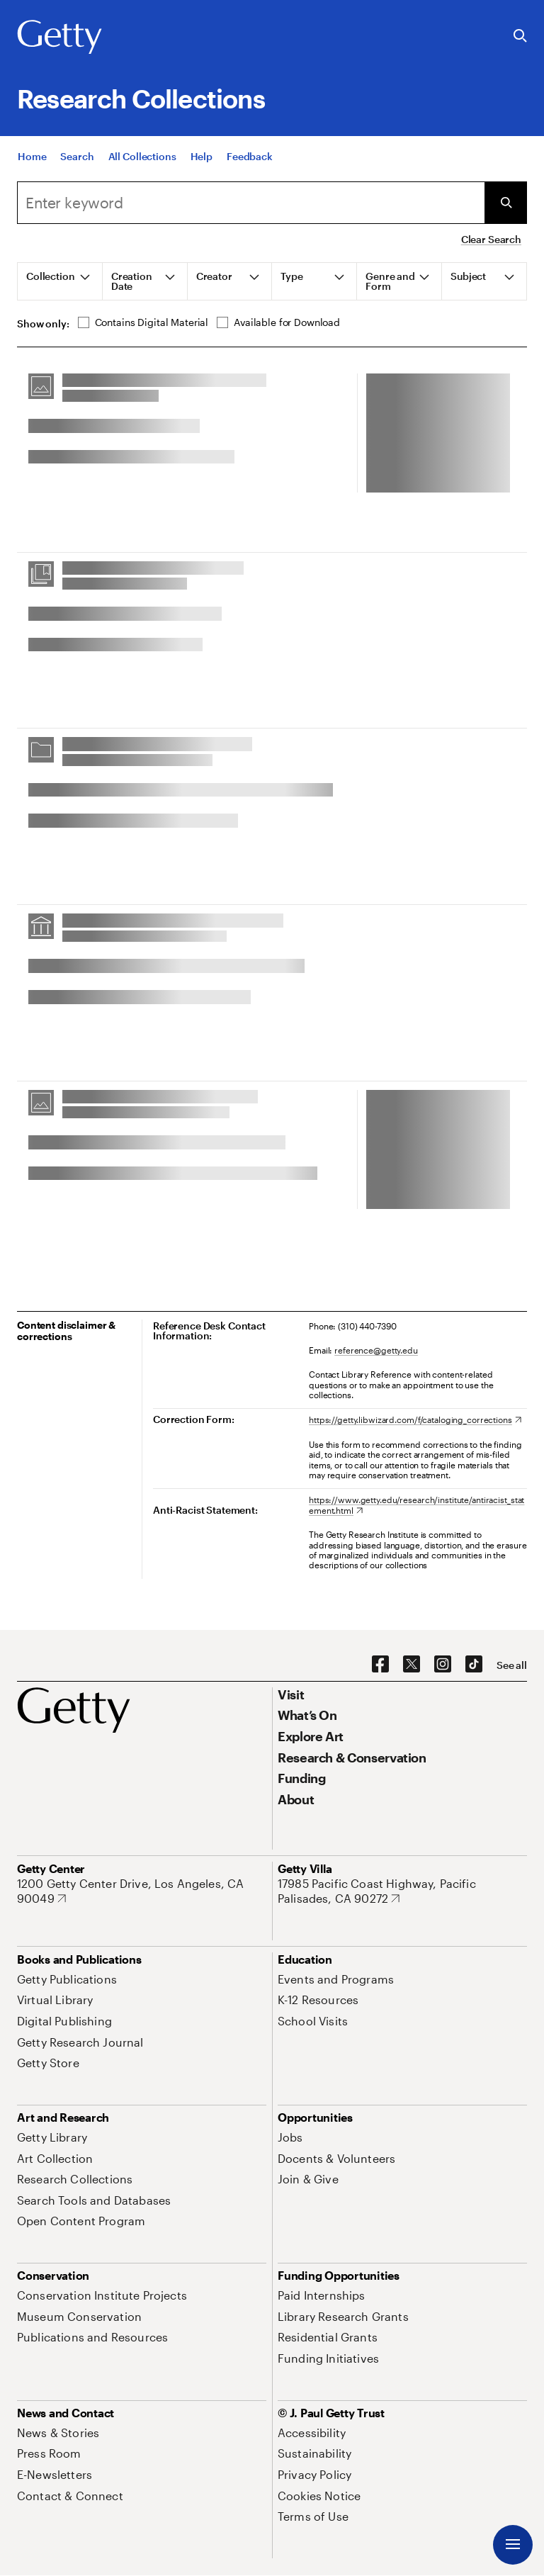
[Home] (32, 156)
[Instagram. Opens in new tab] (442, 1664)
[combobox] (250, 202)
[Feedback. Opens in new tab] (250, 156)
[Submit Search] (505, 202)
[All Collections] (142, 156)
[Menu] (513, 2545)
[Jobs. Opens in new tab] (290, 2137)
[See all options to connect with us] (512, 1665)
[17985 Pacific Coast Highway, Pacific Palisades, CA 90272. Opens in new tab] (402, 1891)
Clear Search (491, 239)
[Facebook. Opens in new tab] (380, 1664)
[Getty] (59, 37)
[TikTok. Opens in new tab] (473, 1664)
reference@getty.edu (376, 1350)
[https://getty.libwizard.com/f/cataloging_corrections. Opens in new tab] (415, 1419)
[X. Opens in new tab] (411, 1664)
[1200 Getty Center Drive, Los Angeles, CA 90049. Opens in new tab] (141, 1891)
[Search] (77, 156)
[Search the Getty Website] (520, 36)
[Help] (201, 156)
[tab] (60, 281)
